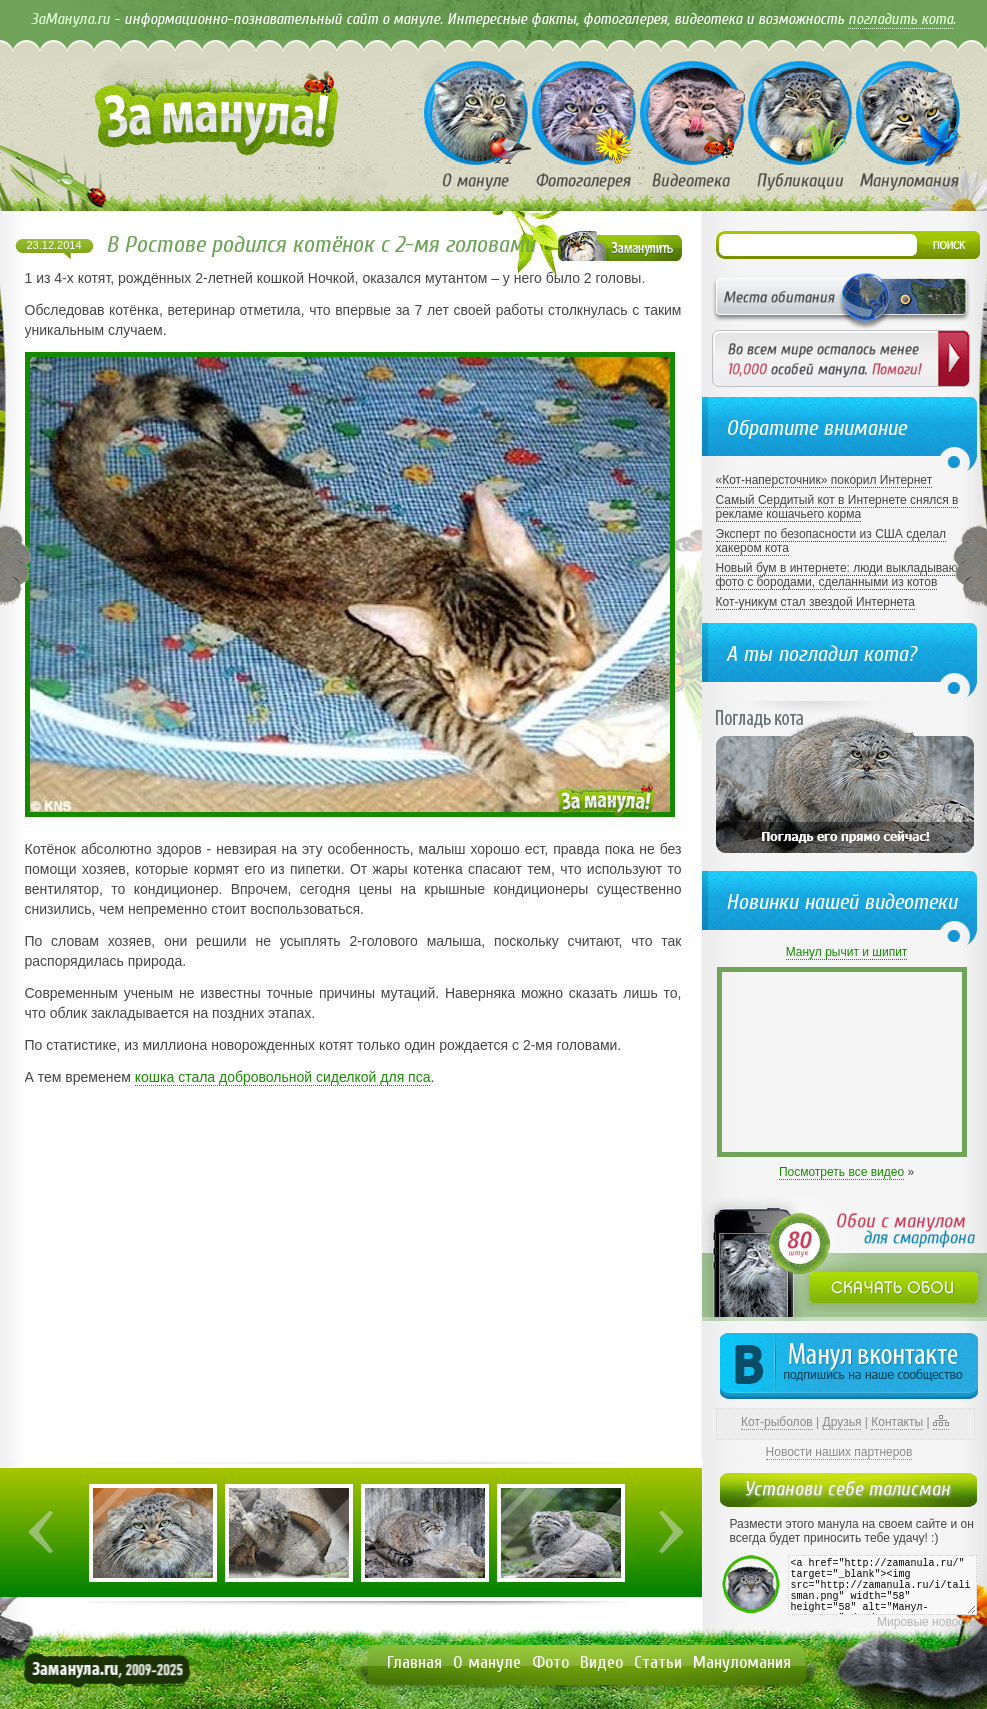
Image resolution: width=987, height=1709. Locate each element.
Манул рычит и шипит (847, 952)
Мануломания (742, 1662)
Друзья (842, 1422)
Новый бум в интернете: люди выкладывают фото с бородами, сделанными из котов (839, 575)
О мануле (487, 1662)
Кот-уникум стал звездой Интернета (815, 602)
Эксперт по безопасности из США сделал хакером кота (831, 541)
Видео (601, 1662)
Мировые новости (926, 1622)
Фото (550, 1662)
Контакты (897, 1422)
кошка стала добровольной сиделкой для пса (283, 1077)
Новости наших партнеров (839, 1452)
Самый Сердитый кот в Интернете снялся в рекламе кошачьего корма (837, 507)
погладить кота (900, 19)
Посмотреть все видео (841, 1172)
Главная (414, 1662)
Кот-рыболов (777, 1422)
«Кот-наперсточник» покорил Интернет (824, 480)
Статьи (658, 1662)
